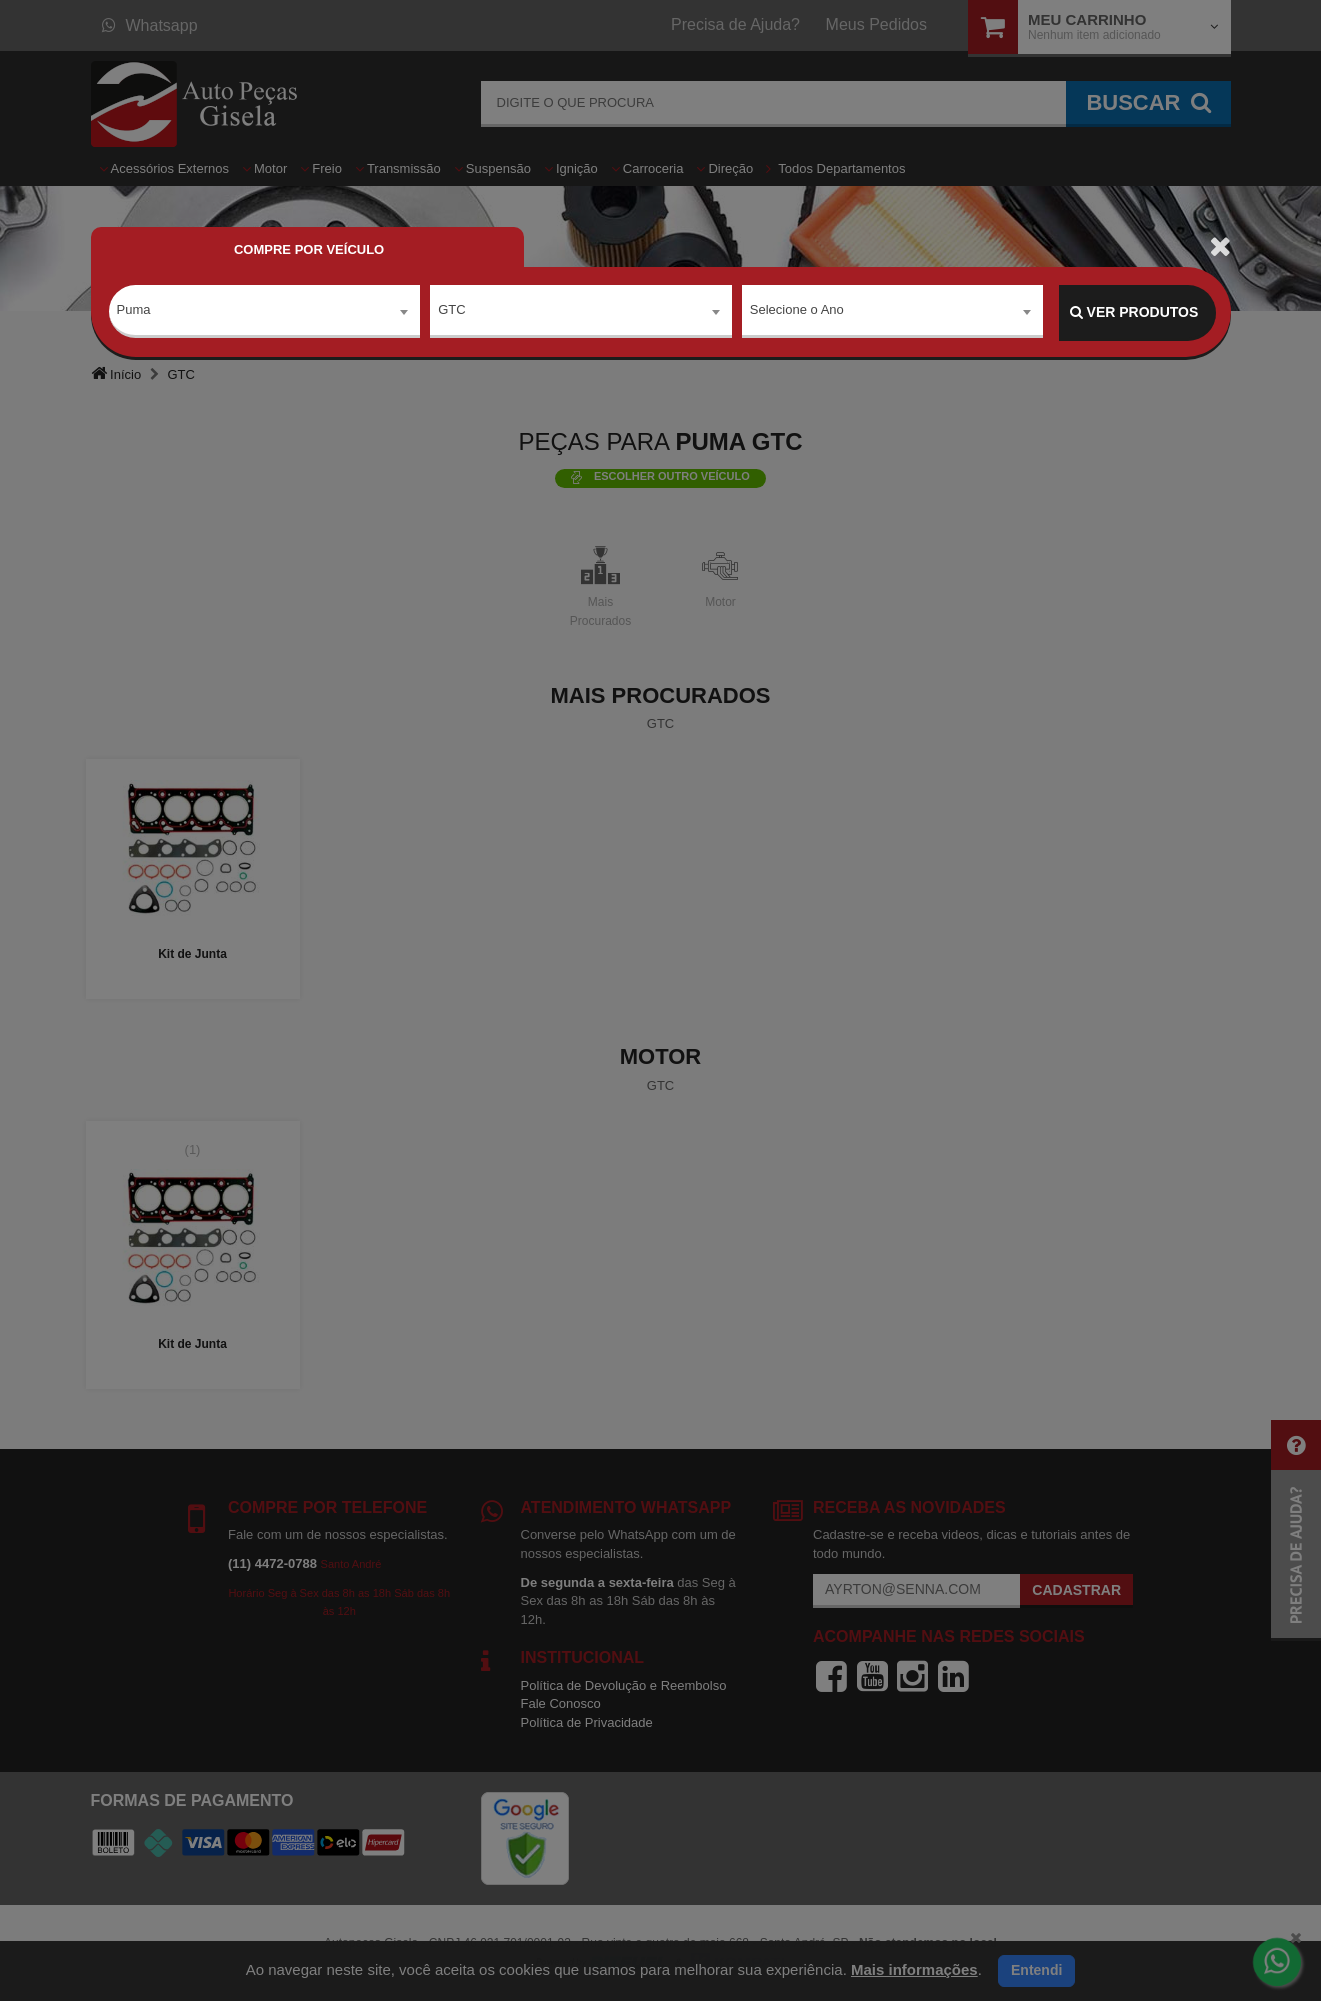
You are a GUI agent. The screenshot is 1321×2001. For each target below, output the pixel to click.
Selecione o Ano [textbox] (797, 311)
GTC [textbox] (451, 311)
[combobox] (265, 313)
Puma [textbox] (134, 311)
